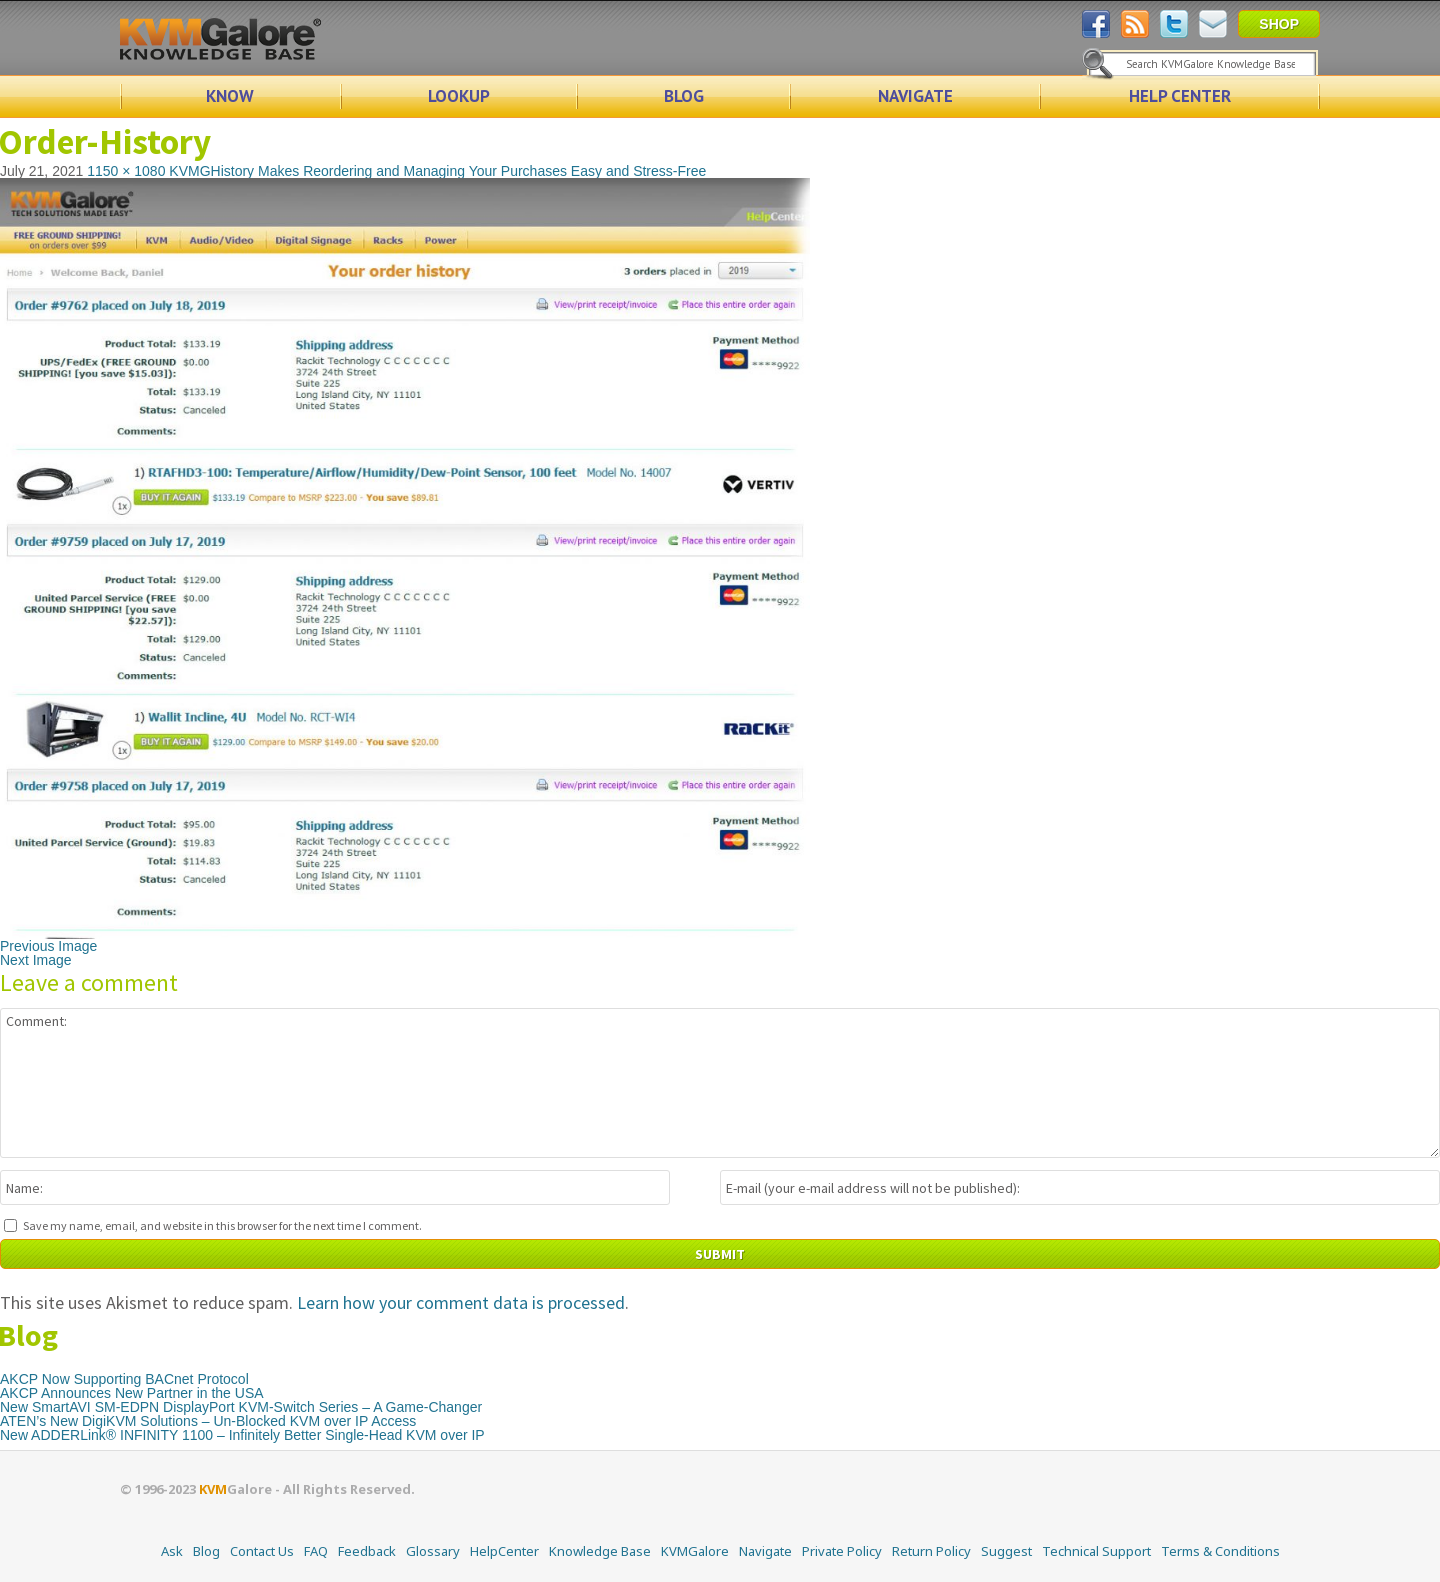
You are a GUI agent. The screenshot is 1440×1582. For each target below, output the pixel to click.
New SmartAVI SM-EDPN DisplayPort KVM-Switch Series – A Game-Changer (241, 1407)
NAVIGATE (915, 96)
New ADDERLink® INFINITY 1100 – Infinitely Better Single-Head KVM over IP (242, 1435)
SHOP (1279, 24)
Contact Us (262, 1551)
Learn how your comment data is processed (461, 1302)
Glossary (433, 1551)
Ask (172, 1551)
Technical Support (1096, 1551)
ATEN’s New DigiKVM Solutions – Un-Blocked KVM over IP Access (208, 1421)
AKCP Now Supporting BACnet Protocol (124, 1379)
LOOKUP (459, 96)
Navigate (765, 1551)
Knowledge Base (600, 1551)
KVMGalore (695, 1551)
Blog (206, 1551)
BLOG (684, 96)
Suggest (1006, 1551)
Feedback (367, 1551)
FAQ (316, 1551)
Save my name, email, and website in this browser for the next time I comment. (222, 1225)
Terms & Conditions (1220, 1551)
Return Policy (931, 1551)
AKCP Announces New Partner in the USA (132, 1393)
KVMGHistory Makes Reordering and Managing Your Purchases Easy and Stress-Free (437, 171)
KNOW (230, 96)
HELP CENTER (1180, 96)
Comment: (720, 1083)
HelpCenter (504, 1551)
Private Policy (842, 1551)
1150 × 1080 (126, 171)
